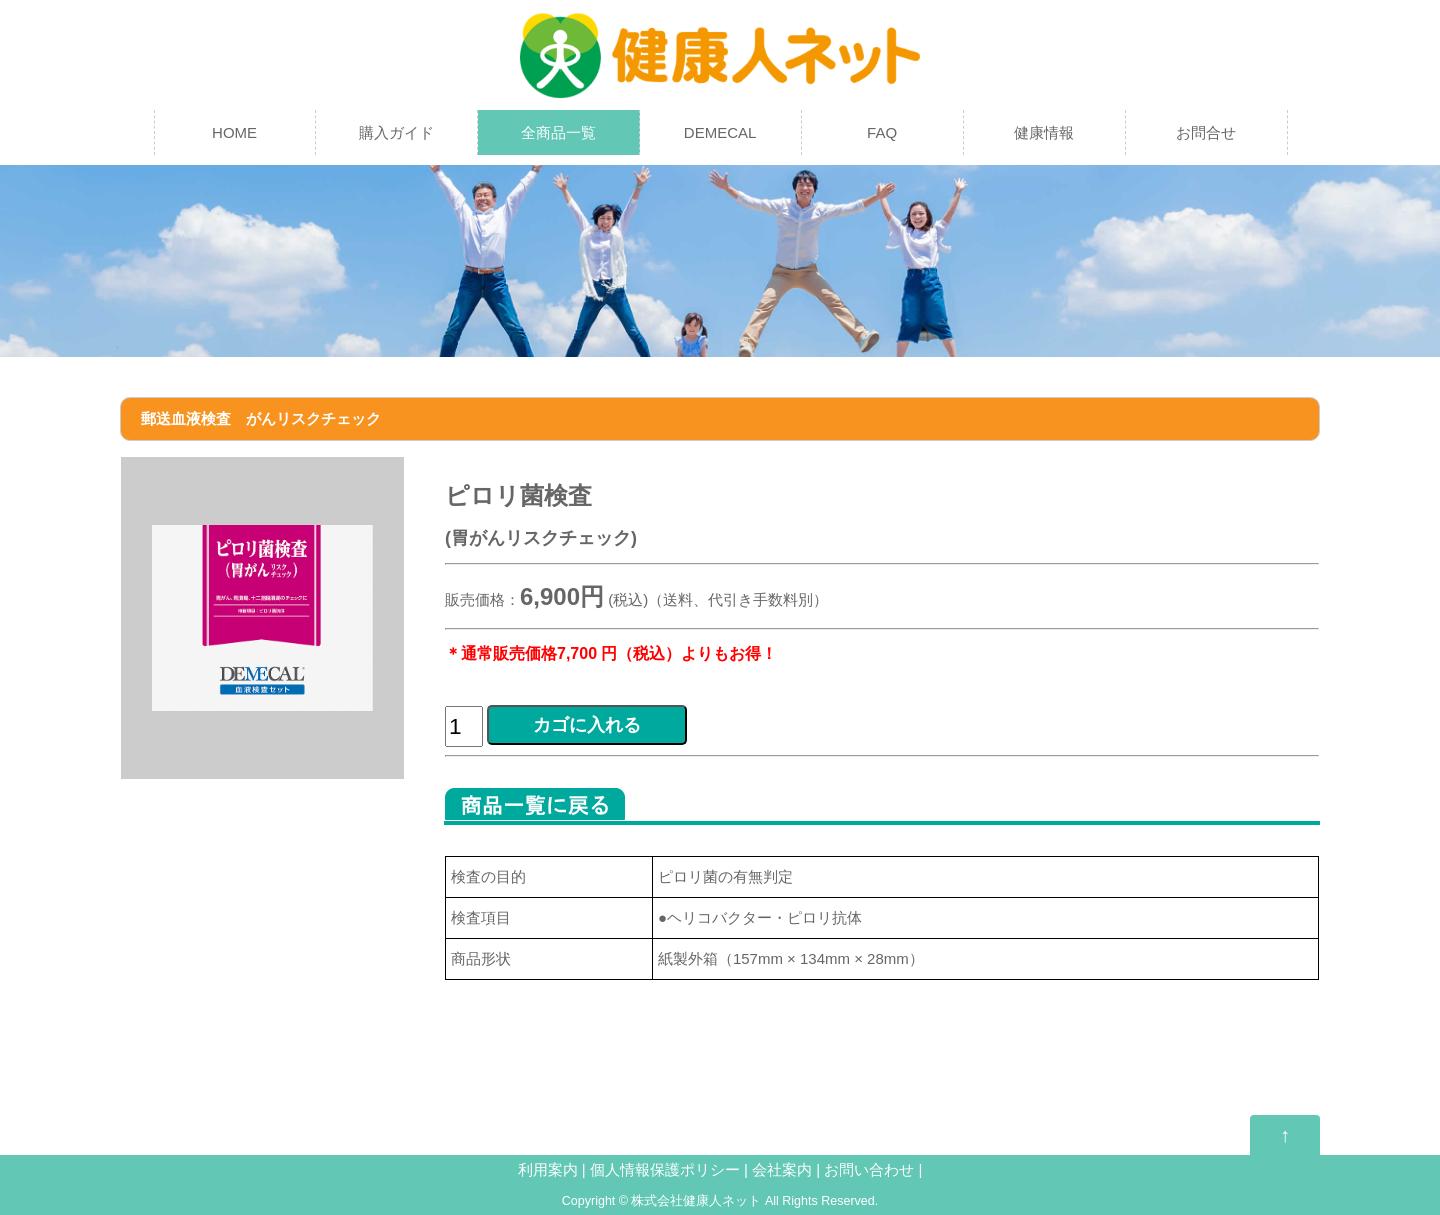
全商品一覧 (558, 132)
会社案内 (782, 1169)
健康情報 (1044, 132)
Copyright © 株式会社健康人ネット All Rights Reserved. (720, 1201)
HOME (234, 132)
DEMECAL (720, 132)
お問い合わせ (869, 1169)
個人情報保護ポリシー (667, 1169)
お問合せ (1206, 132)
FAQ (882, 132)
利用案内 (548, 1169)
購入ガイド (396, 132)
